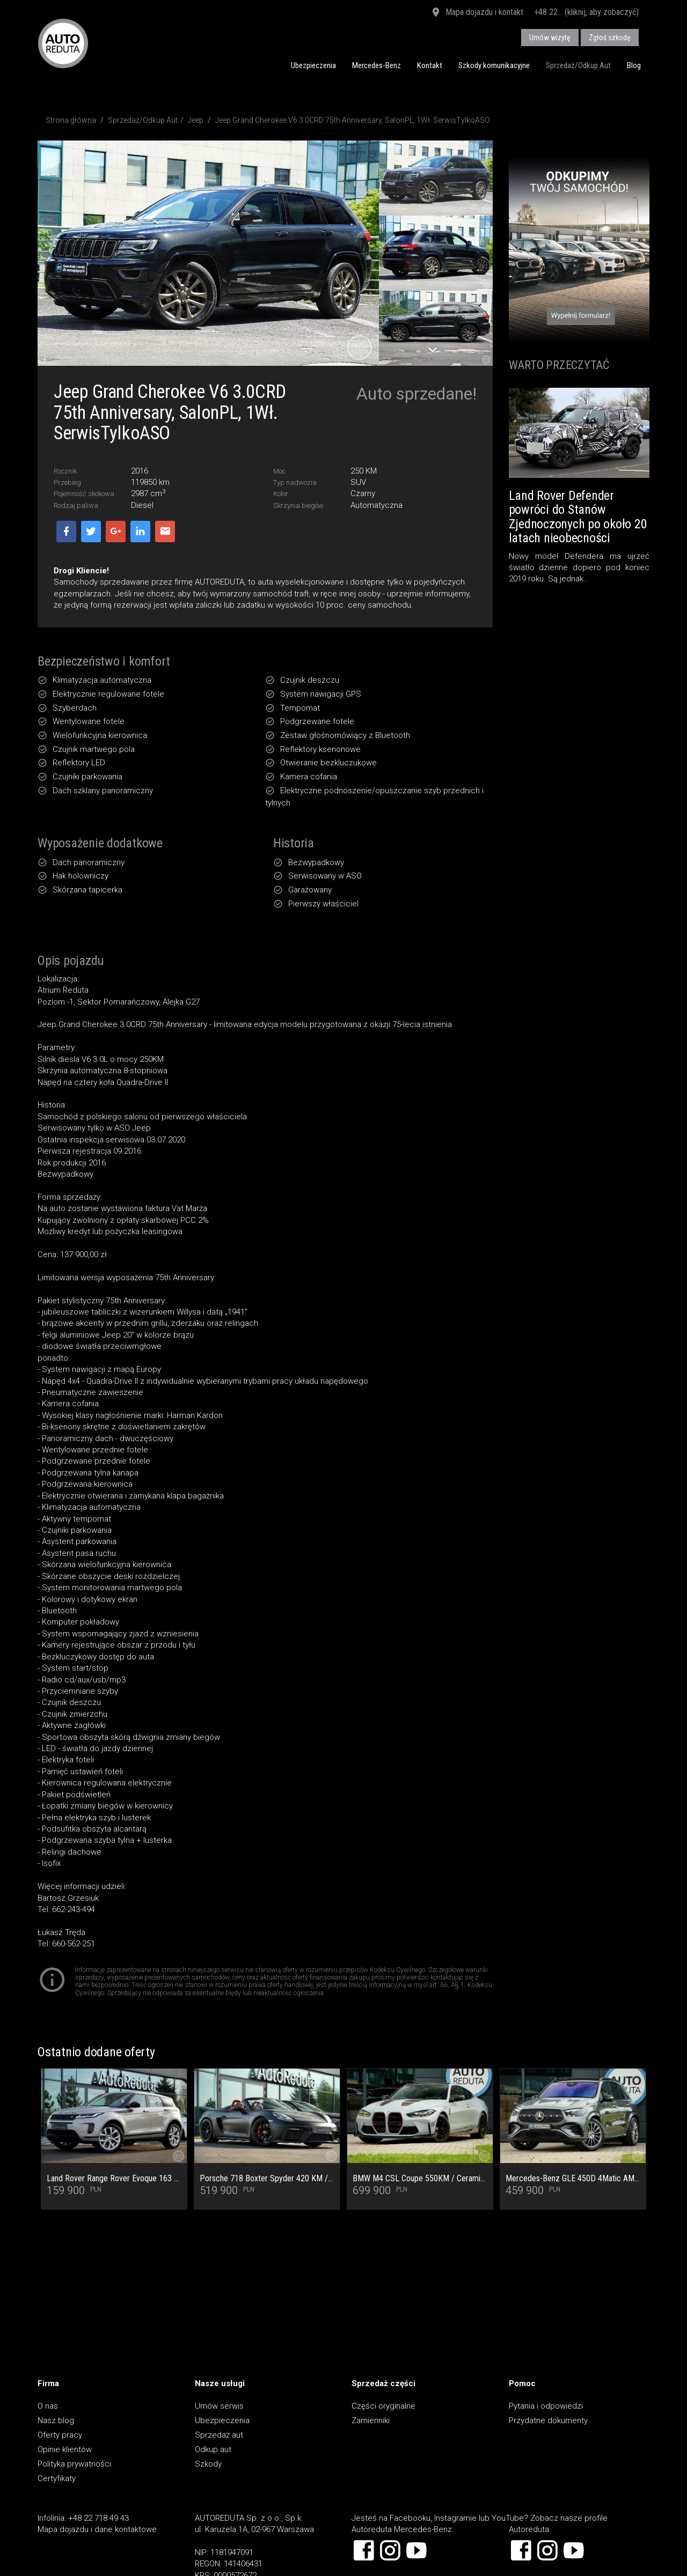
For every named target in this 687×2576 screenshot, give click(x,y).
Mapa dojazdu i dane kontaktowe (97, 2529)
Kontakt (429, 65)
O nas (48, 2406)
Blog (634, 65)
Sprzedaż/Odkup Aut (578, 65)
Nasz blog (56, 2420)
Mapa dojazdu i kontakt (476, 12)
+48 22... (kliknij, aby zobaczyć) (586, 12)
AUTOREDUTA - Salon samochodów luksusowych (63, 43)
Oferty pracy (60, 2435)
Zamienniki (371, 2420)
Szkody (208, 2464)
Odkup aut (213, 2449)
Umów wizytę (550, 37)
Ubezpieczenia (313, 65)
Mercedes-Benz (376, 65)
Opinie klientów (65, 2449)
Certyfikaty (57, 2478)
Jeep (195, 120)
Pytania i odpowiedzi (546, 2406)
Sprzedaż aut (219, 2435)
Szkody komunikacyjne (494, 65)
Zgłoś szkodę (610, 37)
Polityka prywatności (74, 2464)
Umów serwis (219, 2406)
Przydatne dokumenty (548, 2420)
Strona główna (71, 120)
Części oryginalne (383, 2406)
